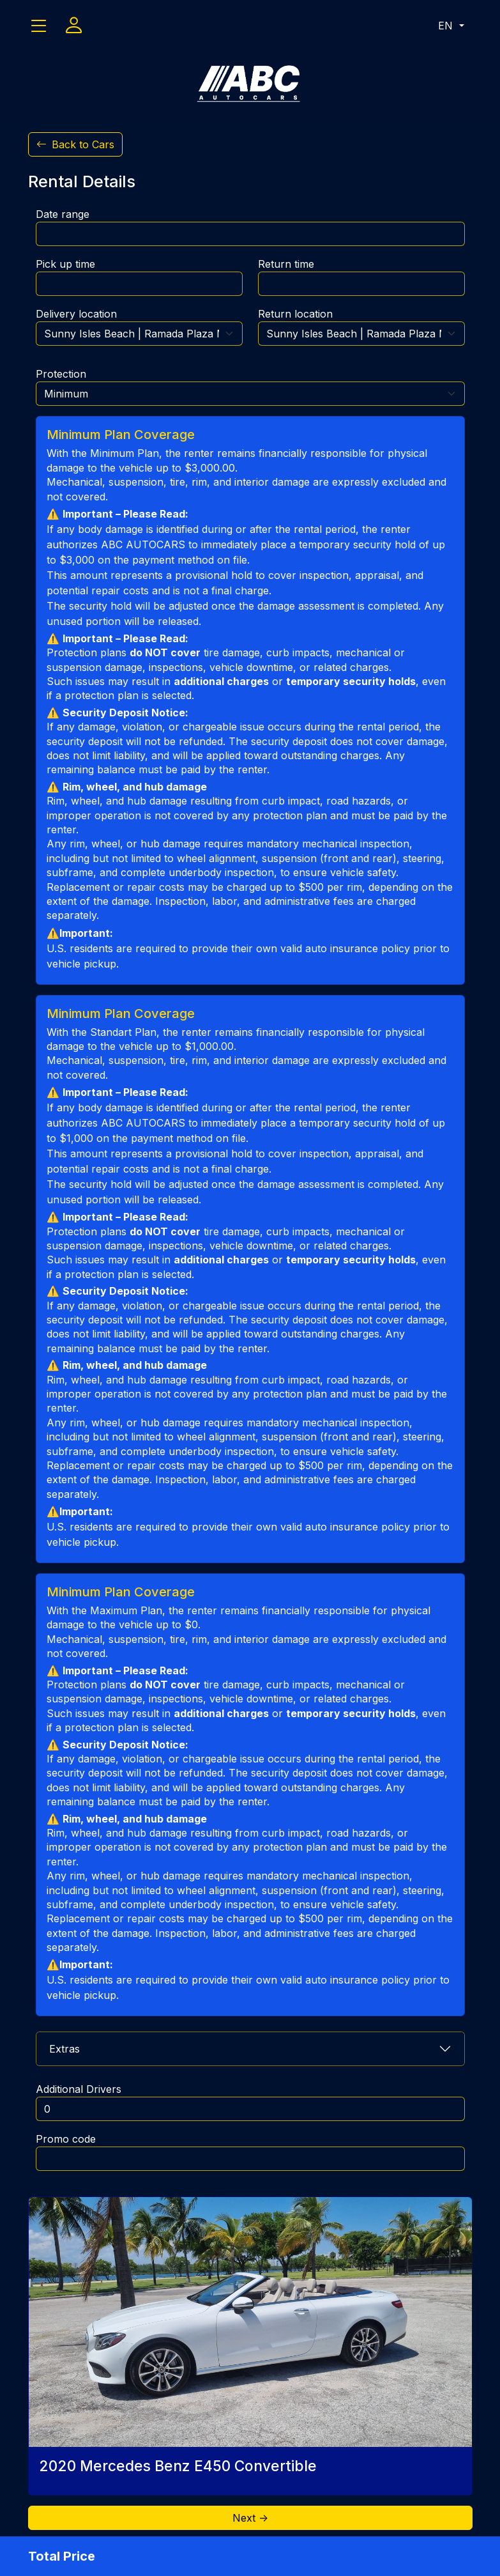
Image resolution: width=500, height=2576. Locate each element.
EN (447, 25)
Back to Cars (75, 144)
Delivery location (76, 313)
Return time (286, 264)
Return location (295, 313)
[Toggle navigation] (39, 25)
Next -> (250, 2517)
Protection (61, 373)
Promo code (66, 2139)
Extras (64, 2048)
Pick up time (65, 264)
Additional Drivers (78, 2089)
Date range (62, 214)
